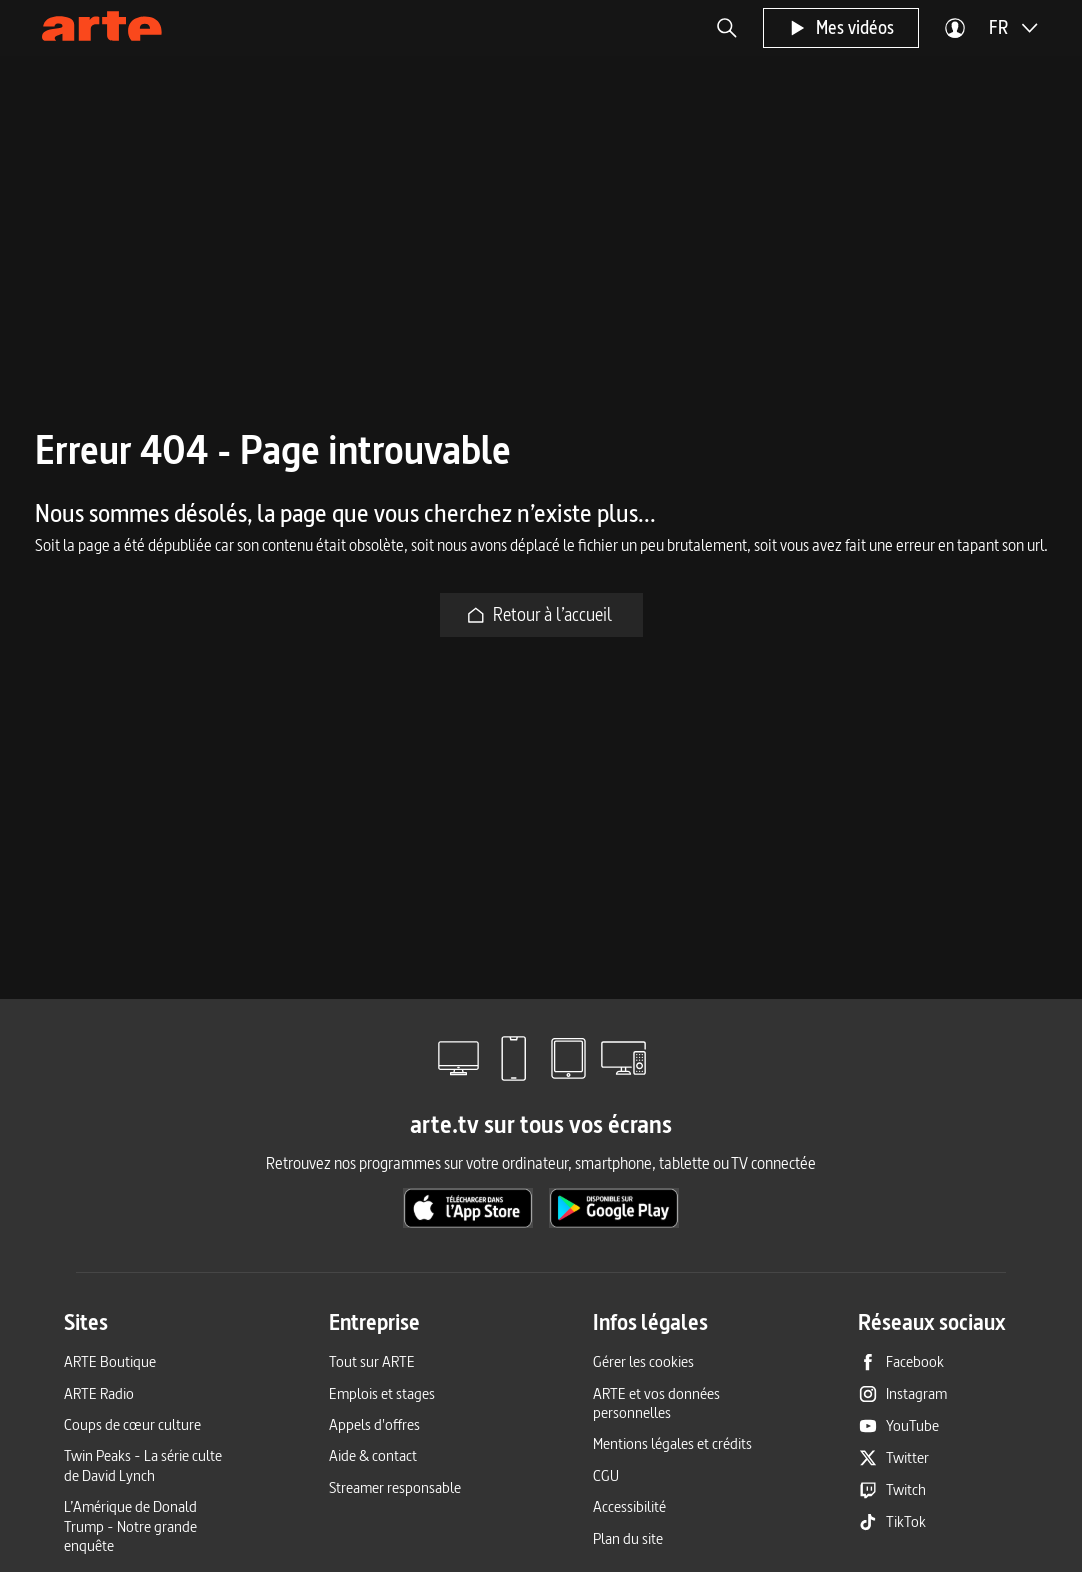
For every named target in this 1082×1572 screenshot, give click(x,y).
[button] (727, 28)
